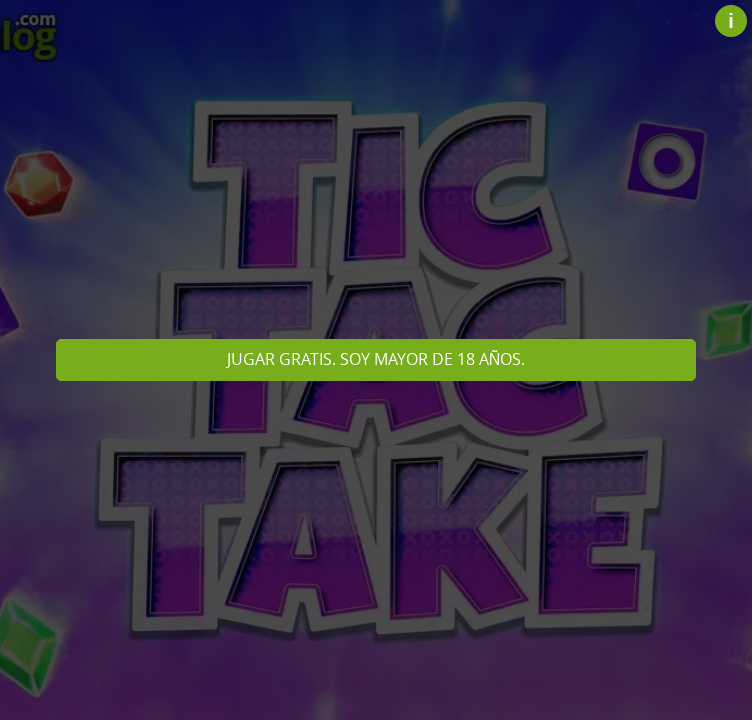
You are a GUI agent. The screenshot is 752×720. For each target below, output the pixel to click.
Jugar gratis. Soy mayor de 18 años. (376, 359)
